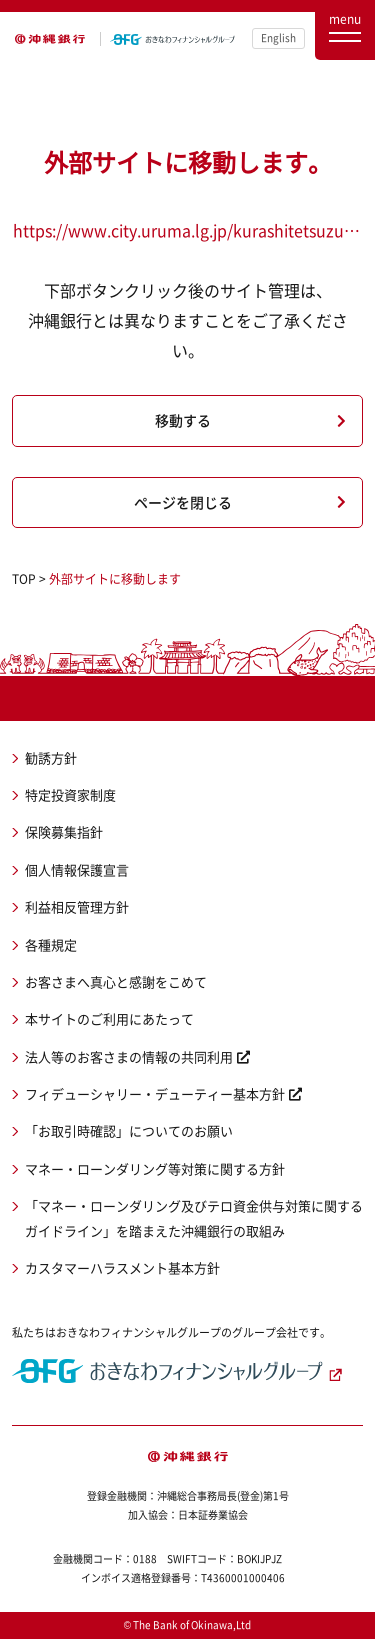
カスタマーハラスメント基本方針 (122, 1267)
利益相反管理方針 (77, 906)
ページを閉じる (183, 502)
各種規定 (51, 944)
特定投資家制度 (70, 794)
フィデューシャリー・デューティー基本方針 (155, 1093)
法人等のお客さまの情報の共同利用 (129, 1056)
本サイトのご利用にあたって (109, 1018)
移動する (183, 420)
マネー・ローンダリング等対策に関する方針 (155, 1168)
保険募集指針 (64, 831)
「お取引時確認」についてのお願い (129, 1130)
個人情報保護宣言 (77, 869)
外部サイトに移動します (115, 579)
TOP (24, 579)
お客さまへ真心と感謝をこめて (116, 981)
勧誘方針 (51, 757)
